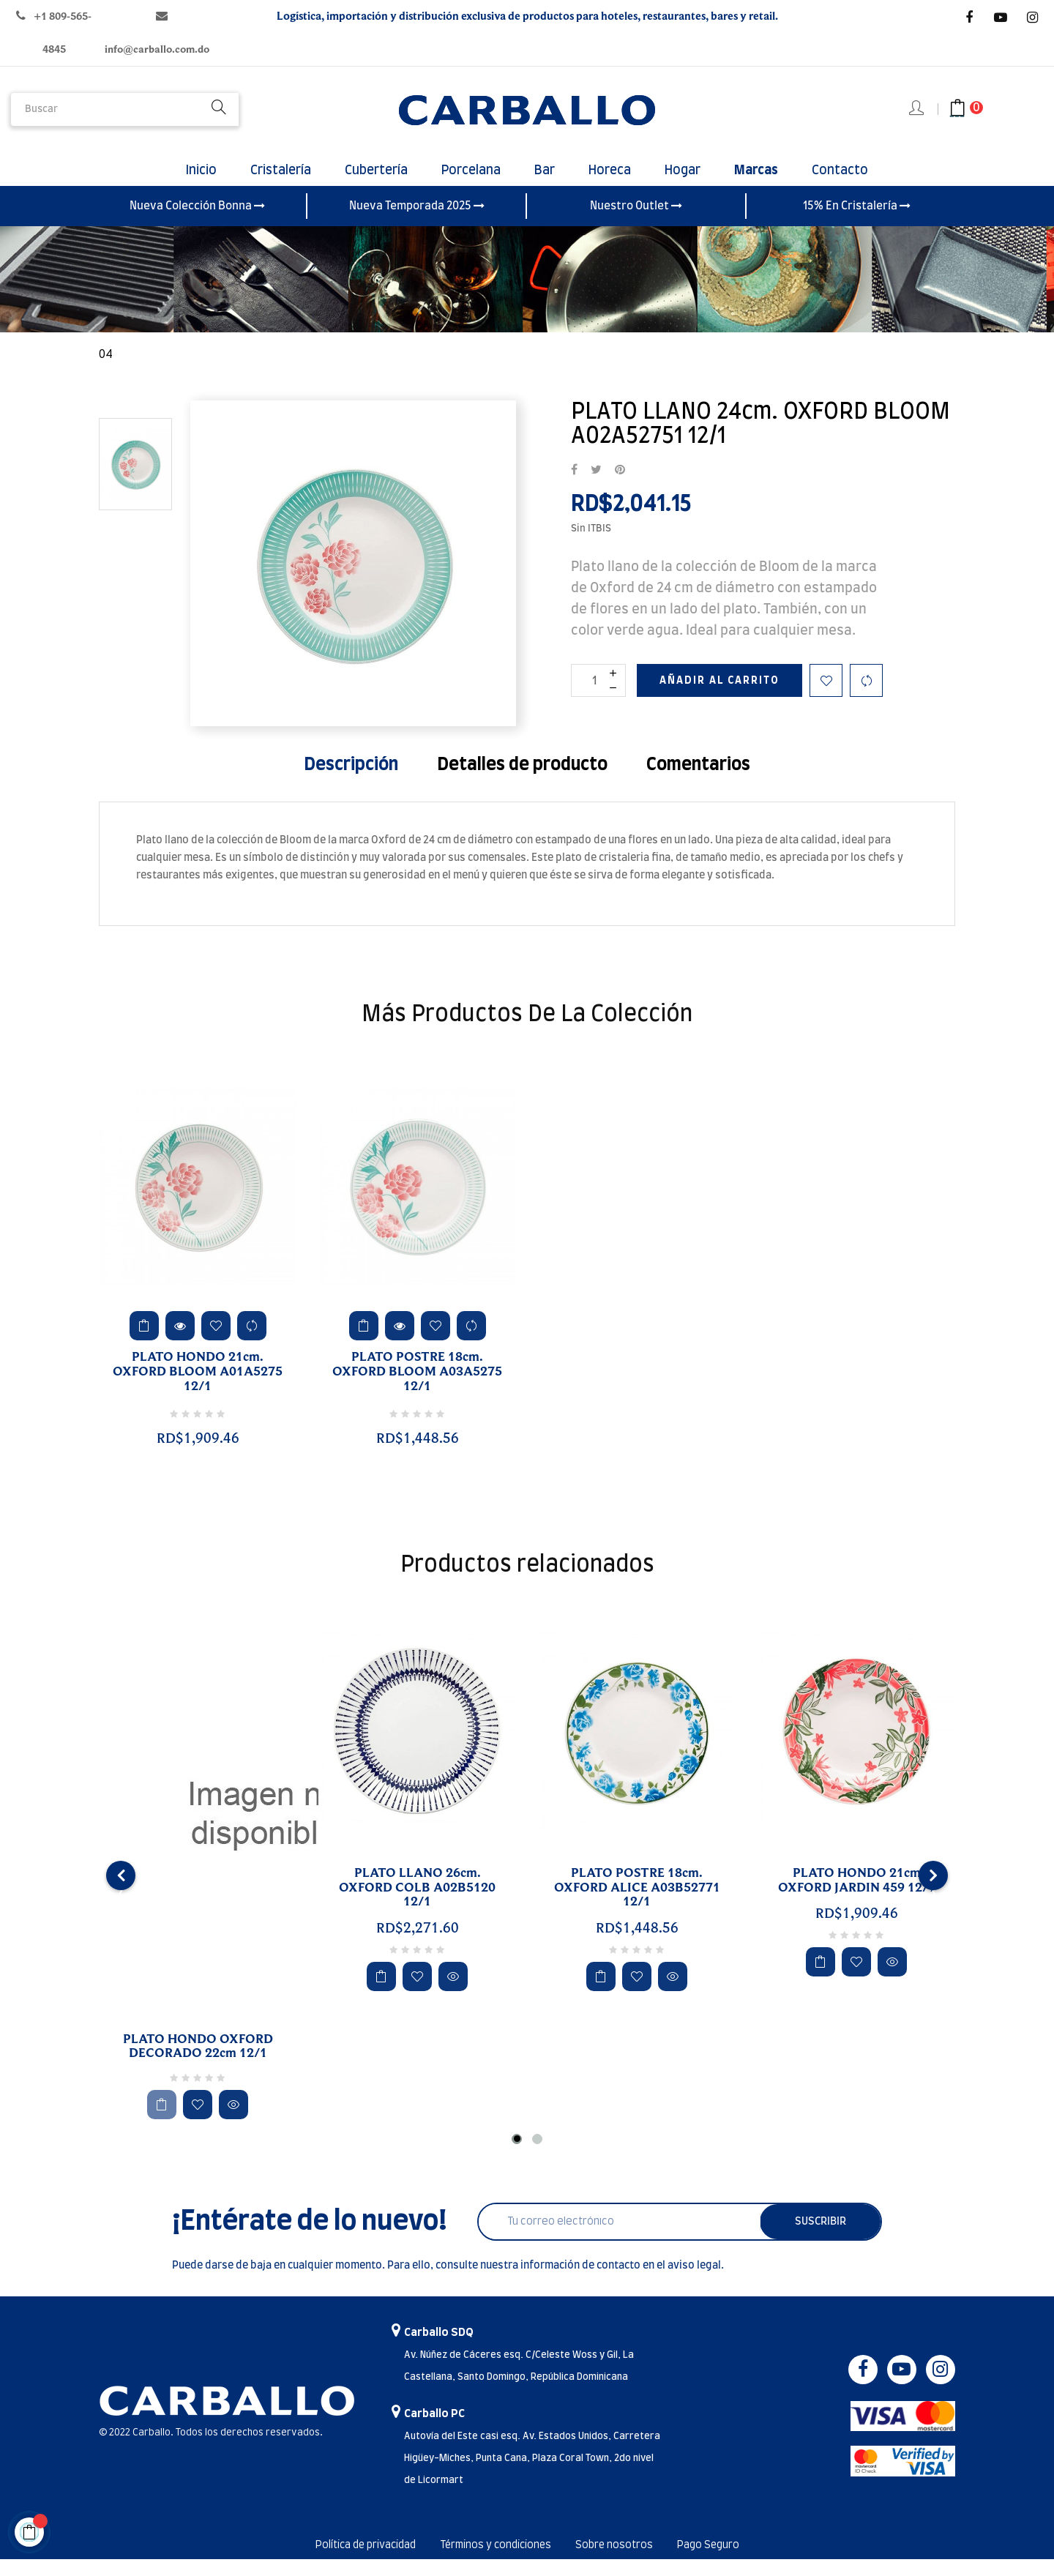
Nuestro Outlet (636, 222)
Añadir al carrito (719, 697)
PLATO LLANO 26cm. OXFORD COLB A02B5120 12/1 (417, 1904)
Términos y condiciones (495, 2562)
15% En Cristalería (857, 222)
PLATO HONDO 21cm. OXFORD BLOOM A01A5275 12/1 (198, 1388)
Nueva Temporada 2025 (417, 222)
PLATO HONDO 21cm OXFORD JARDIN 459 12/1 (856, 1897)
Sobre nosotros (629, 2562)
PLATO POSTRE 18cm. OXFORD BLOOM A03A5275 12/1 (417, 1388)
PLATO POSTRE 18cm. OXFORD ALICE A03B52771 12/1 (637, 1904)
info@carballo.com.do (157, 49)
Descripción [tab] (351, 781)
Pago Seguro (735, 2562)
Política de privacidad (343, 2562)
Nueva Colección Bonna (197, 222)
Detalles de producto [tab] (522, 781)
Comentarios (698, 781)
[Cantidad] (598, 696)
